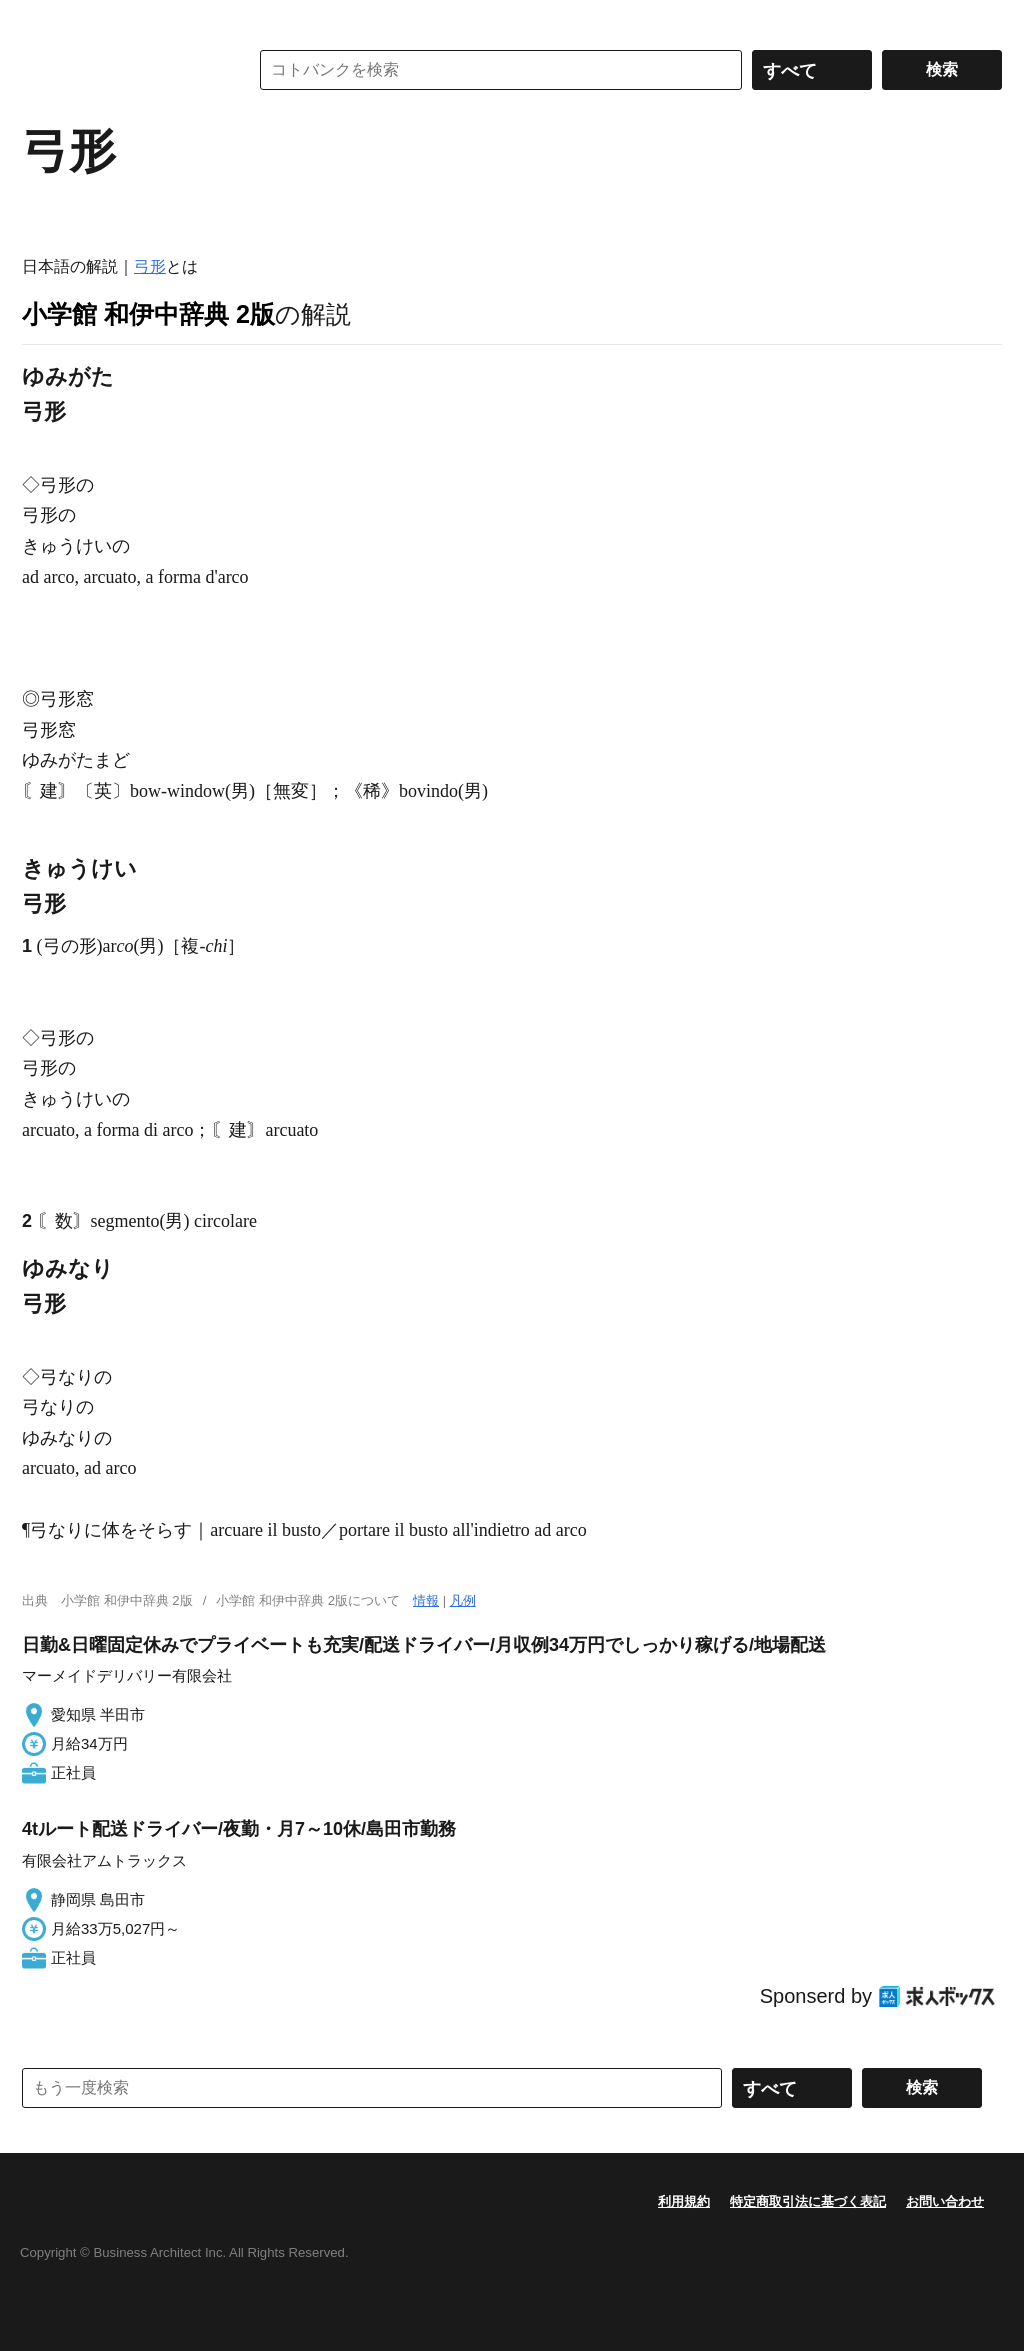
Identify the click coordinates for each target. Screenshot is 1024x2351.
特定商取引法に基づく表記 (808, 2201)
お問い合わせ (945, 2201)
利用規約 (684, 2201)
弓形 (150, 266)
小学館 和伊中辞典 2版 (148, 314)
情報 (426, 1600)
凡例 (463, 1600)
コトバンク (121, 70)
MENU (42, 20)
